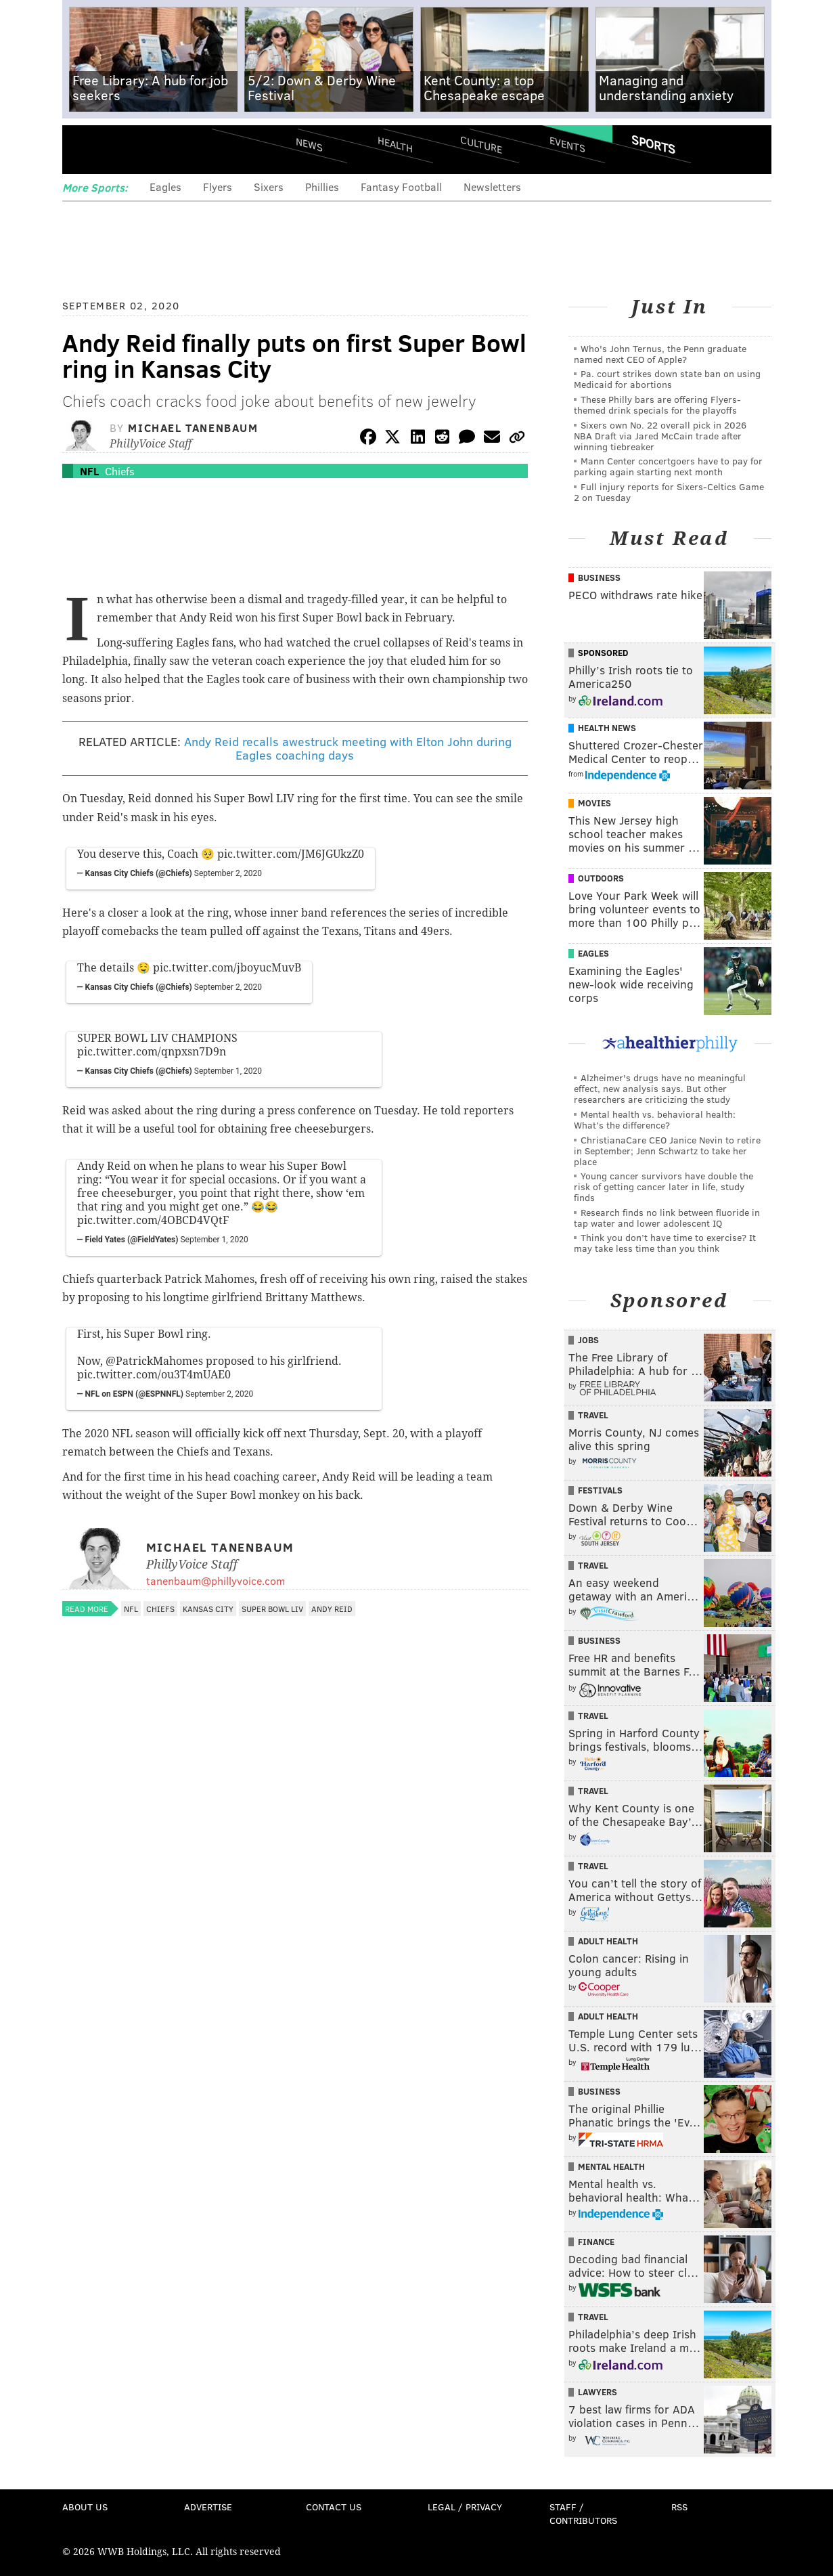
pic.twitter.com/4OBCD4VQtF (153, 1220)
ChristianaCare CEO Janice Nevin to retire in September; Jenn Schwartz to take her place (667, 1150)
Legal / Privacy (465, 2506)
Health (395, 144)
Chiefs (120, 471)
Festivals (600, 1490)
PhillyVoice (155, 149)
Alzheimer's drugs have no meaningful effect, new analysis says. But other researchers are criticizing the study (660, 1088)
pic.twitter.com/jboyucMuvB (227, 967)
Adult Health (608, 1941)
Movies (594, 803)
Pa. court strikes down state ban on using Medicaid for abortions (667, 379)
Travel (593, 1415)
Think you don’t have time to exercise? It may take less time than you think (665, 1242)
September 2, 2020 (228, 873)
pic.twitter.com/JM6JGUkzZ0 (290, 854)
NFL (89, 471)
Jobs (588, 1340)
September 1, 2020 (228, 1071)
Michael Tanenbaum (193, 427)
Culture (481, 144)
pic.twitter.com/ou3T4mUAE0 (154, 1374)
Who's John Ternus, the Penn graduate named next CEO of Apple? (660, 354)
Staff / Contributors (583, 2513)
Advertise (208, 2506)
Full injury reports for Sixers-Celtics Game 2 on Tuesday (669, 492)
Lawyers (597, 2392)
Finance (596, 2241)
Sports (653, 144)
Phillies (322, 186)
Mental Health (611, 2166)
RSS (679, 2506)
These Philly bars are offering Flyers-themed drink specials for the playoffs (657, 404)
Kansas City (208, 1608)
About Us (85, 2506)
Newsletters (492, 186)
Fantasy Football (401, 186)
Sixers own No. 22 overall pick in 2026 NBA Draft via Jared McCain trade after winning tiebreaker (660, 435)
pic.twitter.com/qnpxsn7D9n (151, 1051)
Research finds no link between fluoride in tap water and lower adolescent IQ (667, 1217)
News (309, 144)
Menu (84, 149)
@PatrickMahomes (154, 1361)
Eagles (165, 186)
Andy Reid (332, 1608)
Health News (607, 728)
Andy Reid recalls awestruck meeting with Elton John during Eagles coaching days (348, 748)
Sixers (269, 186)
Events (567, 144)
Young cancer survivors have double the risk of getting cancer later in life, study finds (663, 1186)
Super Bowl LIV (272, 1608)
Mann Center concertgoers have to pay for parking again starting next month (668, 466)
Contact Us (333, 2506)
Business (599, 577)
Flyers (217, 186)
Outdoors (601, 878)
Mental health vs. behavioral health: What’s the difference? (655, 1119)
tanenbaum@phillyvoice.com (215, 1580)
